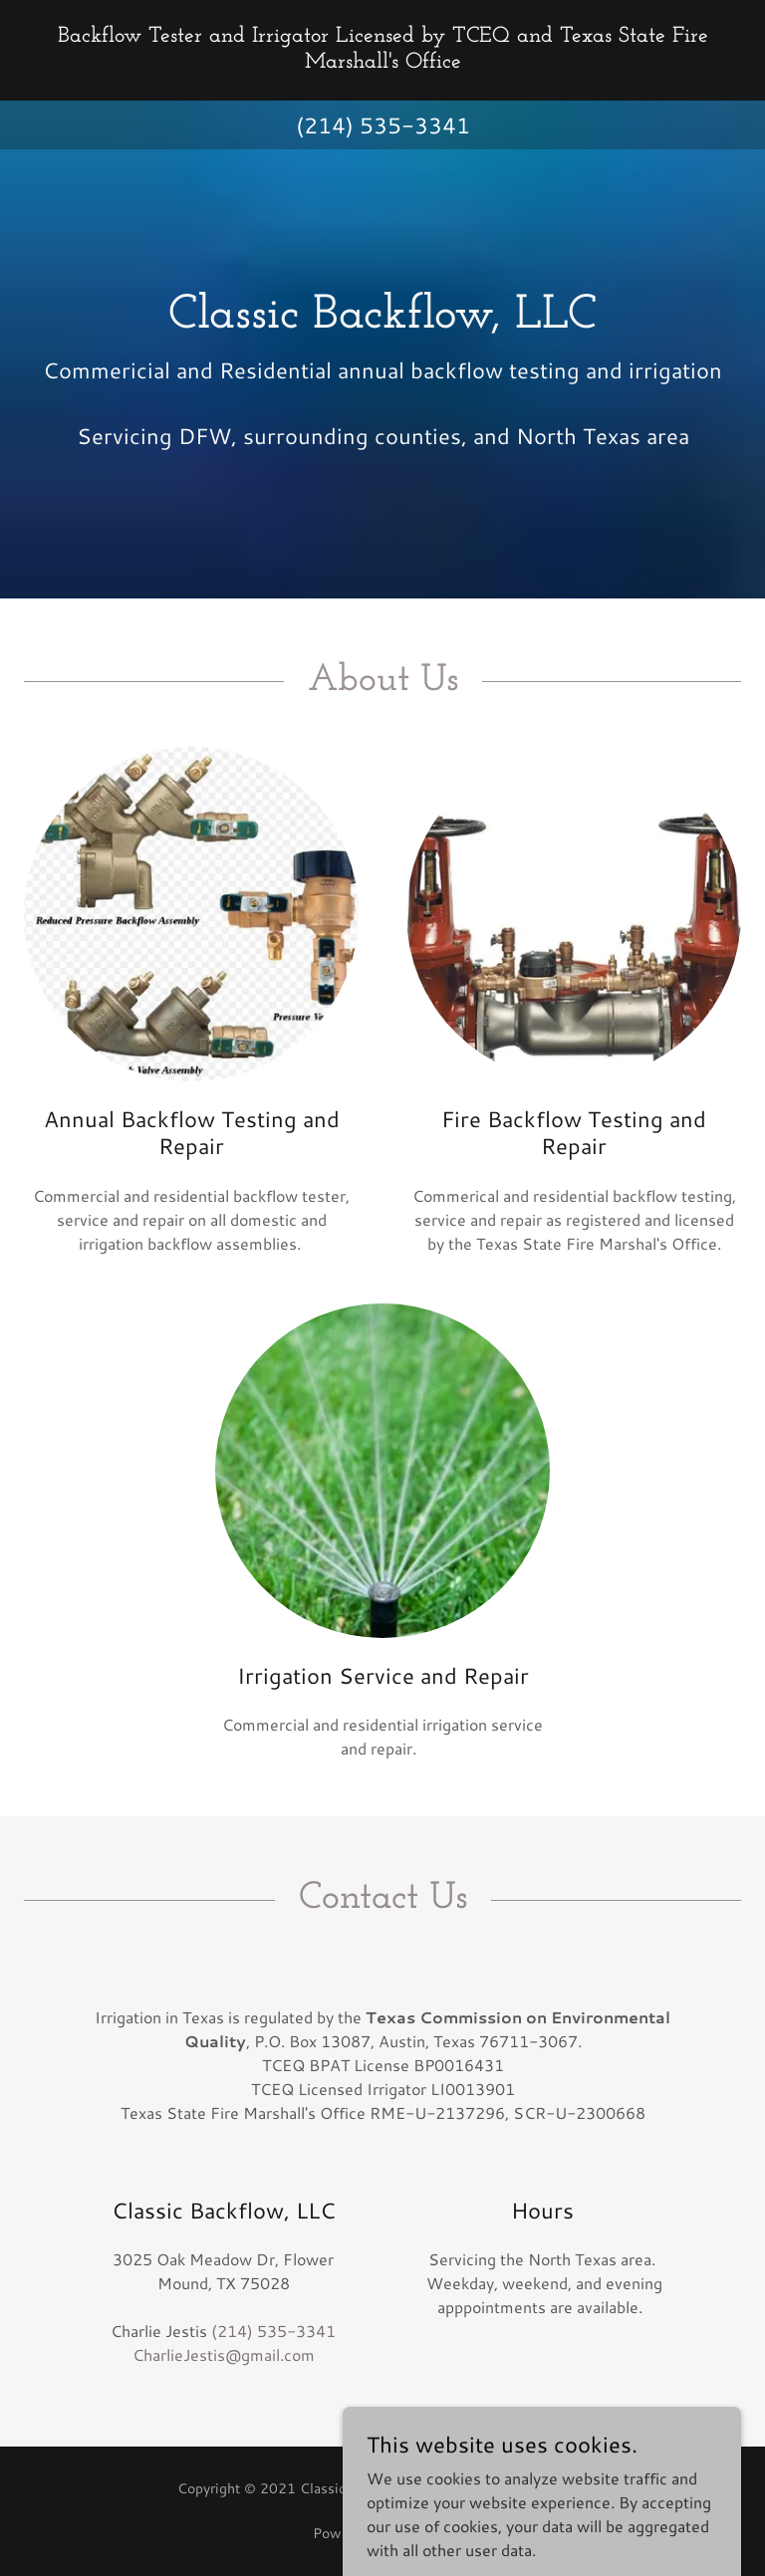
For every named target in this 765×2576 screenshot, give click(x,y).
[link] (382, 61)
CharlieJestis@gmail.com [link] (223, 2354)
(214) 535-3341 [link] (383, 125)
